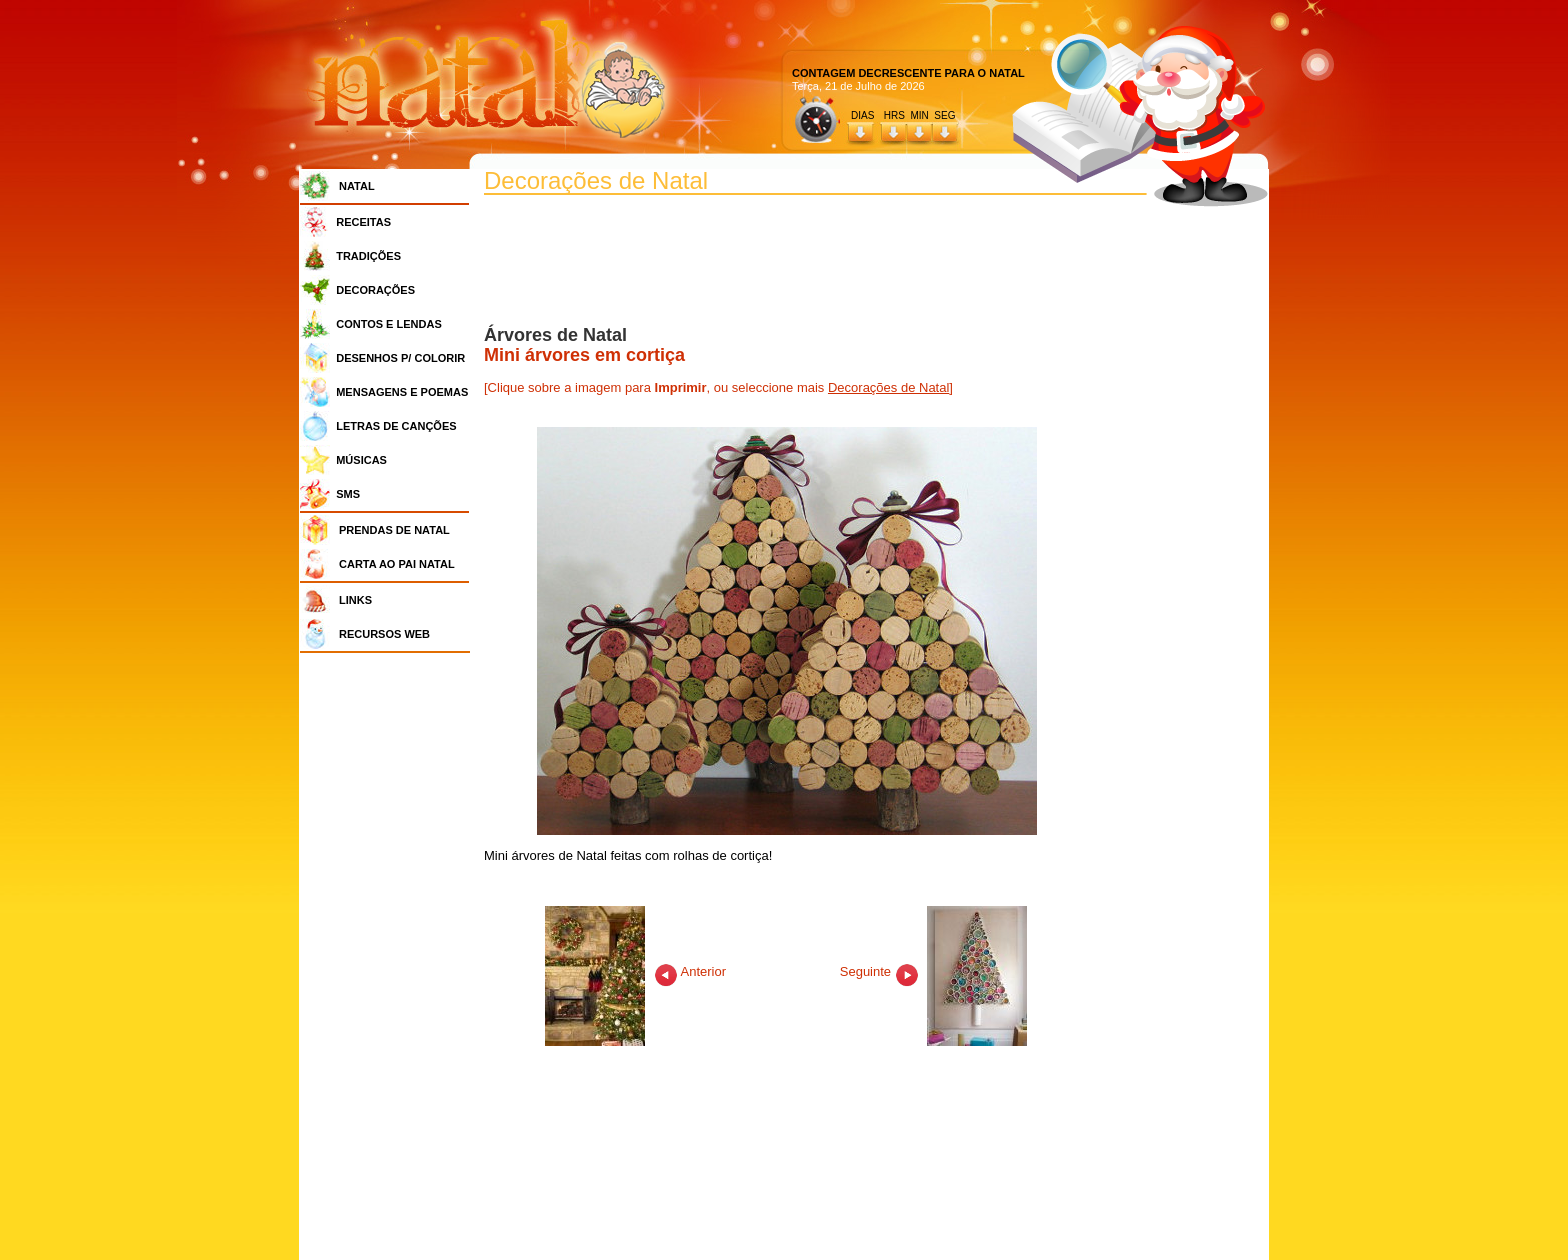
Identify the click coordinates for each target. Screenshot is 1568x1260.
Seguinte (934, 971)
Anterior (635, 971)
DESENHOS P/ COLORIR (400, 358)
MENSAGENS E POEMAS (402, 392)
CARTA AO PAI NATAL (397, 564)
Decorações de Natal (888, 387)
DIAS (862, 115)
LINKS (355, 600)
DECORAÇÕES (375, 290)
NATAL (357, 186)
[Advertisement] (390, 960)
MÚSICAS (361, 460)
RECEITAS (363, 222)
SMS (348, 494)
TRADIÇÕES (368, 256)
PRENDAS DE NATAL (394, 530)
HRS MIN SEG (921, 115)
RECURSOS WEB (384, 634)
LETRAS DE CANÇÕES (396, 426)
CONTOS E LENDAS (389, 324)
